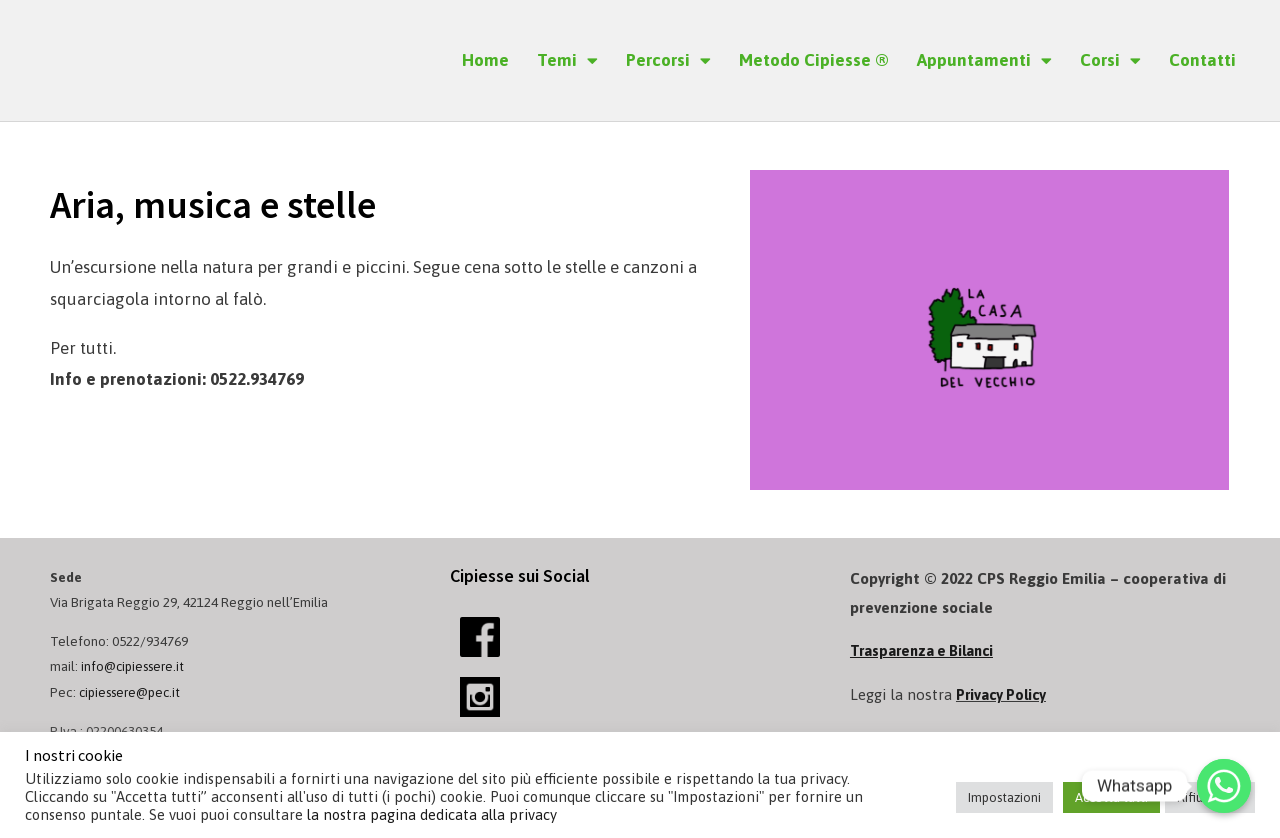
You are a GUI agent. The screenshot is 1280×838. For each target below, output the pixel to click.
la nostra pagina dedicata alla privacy (432, 814)
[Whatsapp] (1224, 786)
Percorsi (668, 60)
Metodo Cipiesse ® (814, 60)
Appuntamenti (984, 60)
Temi (567, 60)
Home (485, 60)
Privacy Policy (1004, 694)
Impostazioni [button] (1004, 797)
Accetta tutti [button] (1111, 797)
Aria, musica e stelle (254, 201)
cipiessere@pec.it (133, 692)
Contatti (1202, 60)
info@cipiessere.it (135, 666)
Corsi (1110, 60)
